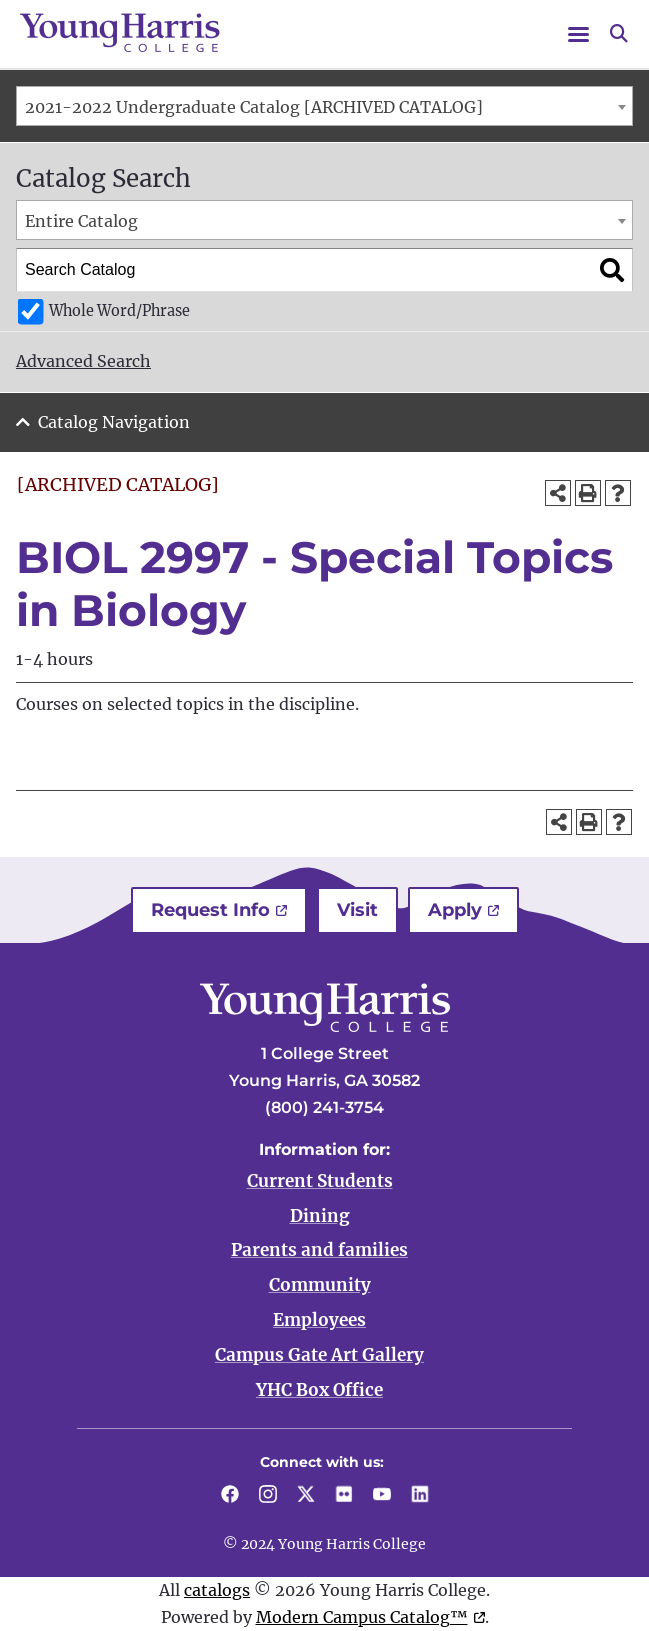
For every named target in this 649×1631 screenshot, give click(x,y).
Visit (357, 910)
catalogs (217, 1590)
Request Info (210, 910)
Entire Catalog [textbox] (81, 221)
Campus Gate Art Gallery (319, 1355)
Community (320, 1285)
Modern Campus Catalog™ (362, 1617)
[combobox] (324, 106)
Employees (319, 1320)
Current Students (320, 1181)
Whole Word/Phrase (119, 311)
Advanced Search (83, 361)
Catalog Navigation (114, 422)
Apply (455, 910)
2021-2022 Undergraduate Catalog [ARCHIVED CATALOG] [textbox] (254, 107)
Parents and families (319, 1250)
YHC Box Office (319, 1390)
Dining (320, 1216)
